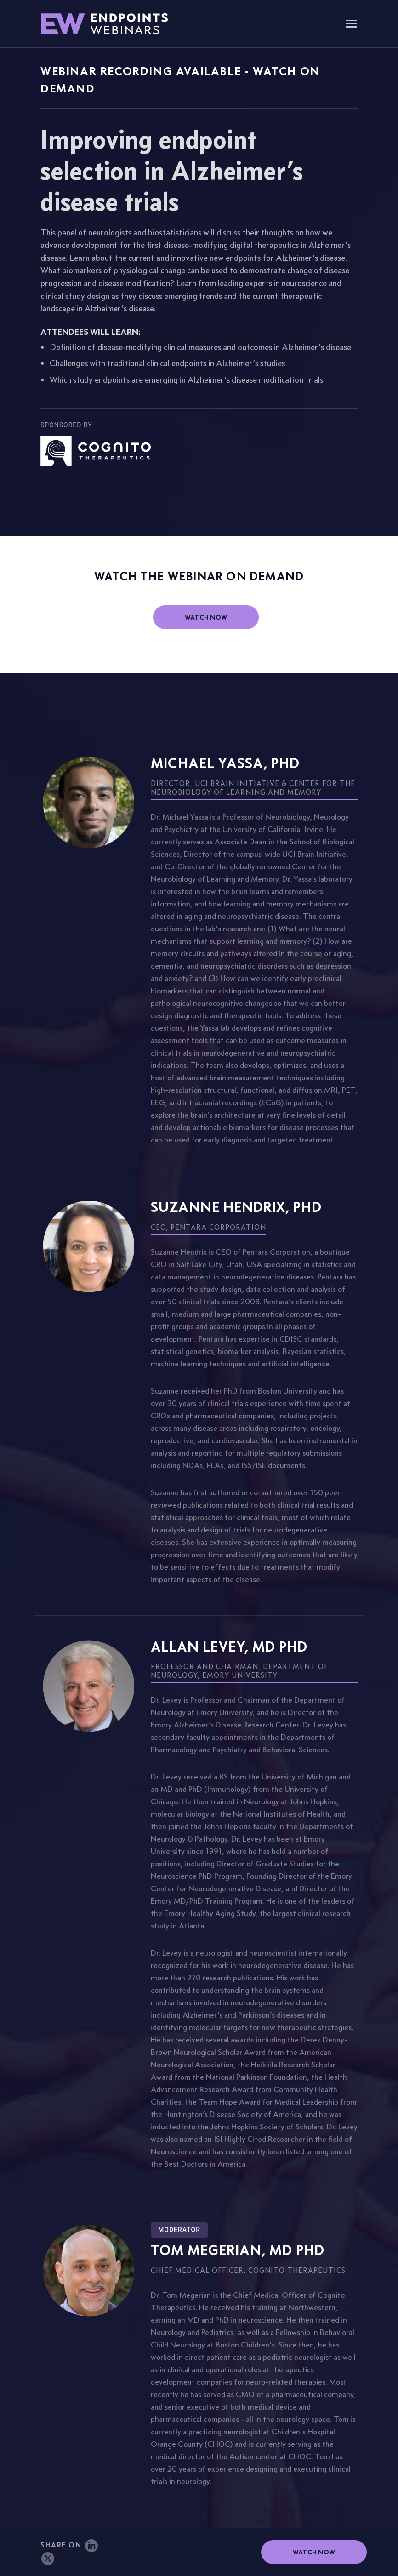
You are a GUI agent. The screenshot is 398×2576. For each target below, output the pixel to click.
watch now (206, 617)
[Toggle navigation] (351, 24)
